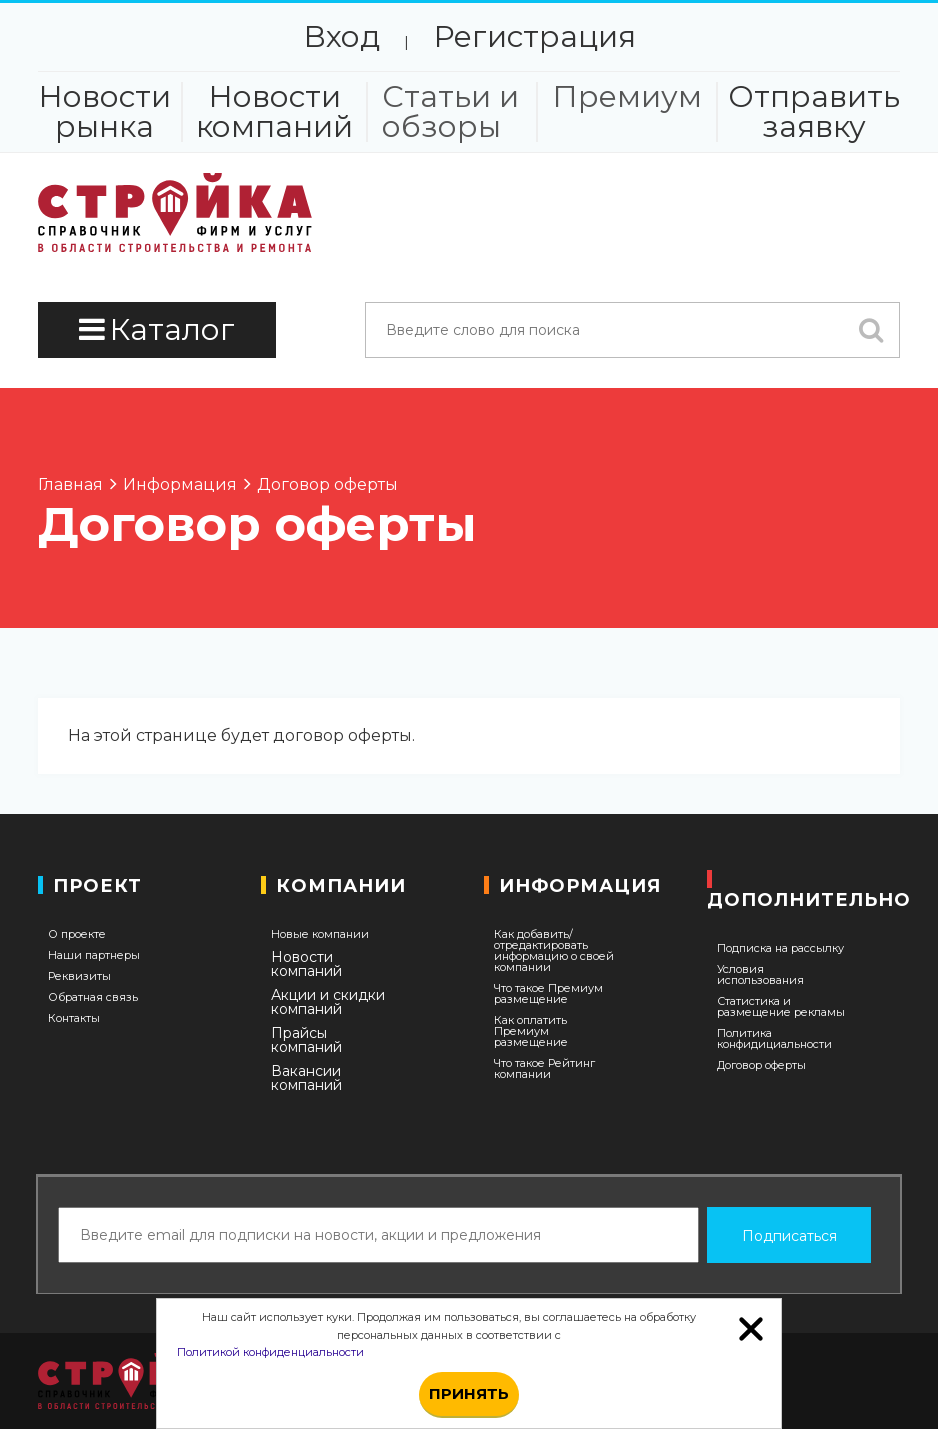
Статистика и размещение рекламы (781, 1007)
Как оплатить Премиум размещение (531, 1031)
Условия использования (760, 975)
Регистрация (534, 36)
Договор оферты (761, 1065)
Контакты (74, 1018)
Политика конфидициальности (774, 1039)
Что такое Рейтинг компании (544, 1069)
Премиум (627, 97)
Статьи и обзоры (450, 112)
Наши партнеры (94, 955)
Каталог (157, 329)
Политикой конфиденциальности (270, 1352)
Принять (469, 1393)
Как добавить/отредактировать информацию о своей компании (554, 951)
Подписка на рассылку (780, 948)
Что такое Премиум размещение (548, 994)
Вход (341, 36)
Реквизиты (79, 976)
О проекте (77, 934)
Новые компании (320, 934)
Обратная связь (93, 997)
